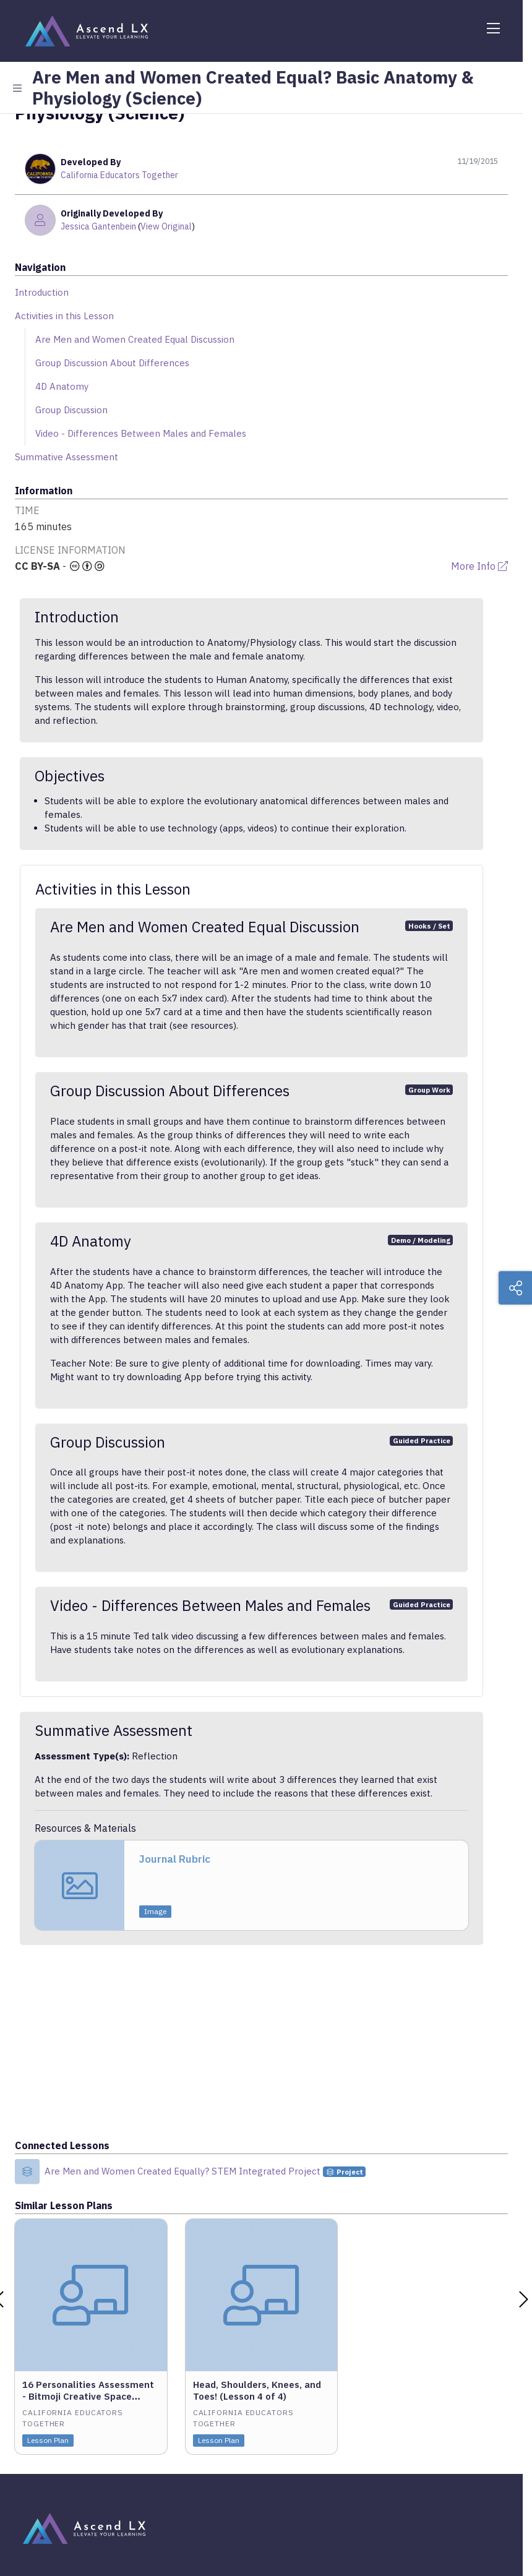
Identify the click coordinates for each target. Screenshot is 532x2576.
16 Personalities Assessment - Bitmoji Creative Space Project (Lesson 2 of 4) (88, 2396)
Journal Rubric (174, 1859)
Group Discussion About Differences (112, 363)
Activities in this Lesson (64, 316)
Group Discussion (71, 410)
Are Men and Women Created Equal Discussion (134, 339)
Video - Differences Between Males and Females (140, 433)
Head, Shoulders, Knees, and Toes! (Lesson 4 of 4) (257, 2390)
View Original (166, 226)
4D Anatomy (61, 386)
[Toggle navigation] (493, 28)
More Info (479, 566)
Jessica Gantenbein (98, 226)
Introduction (42, 292)
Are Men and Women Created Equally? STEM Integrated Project (184, 2171)
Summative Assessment (66, 457)
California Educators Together (119, 175)
